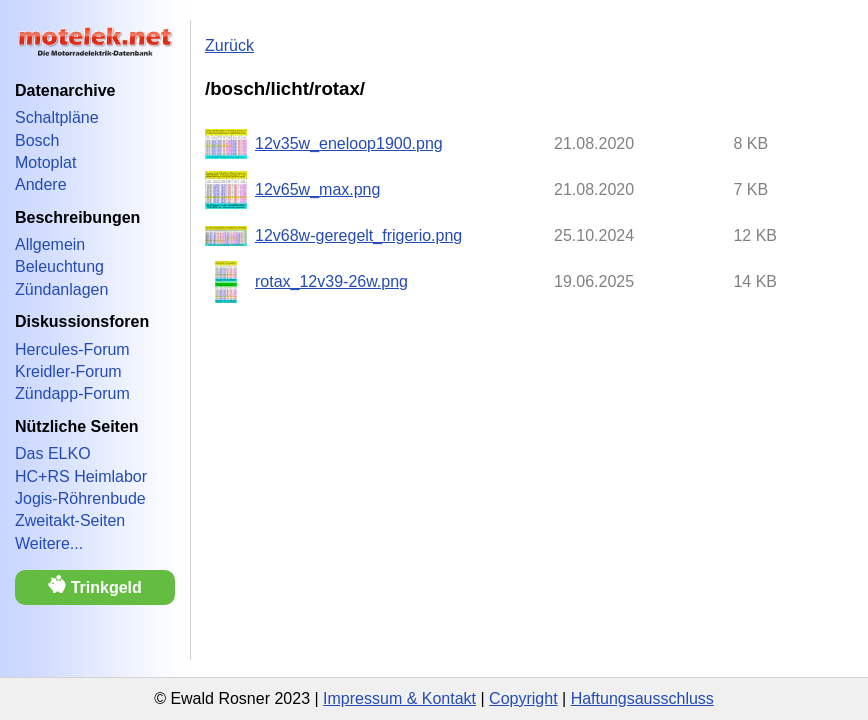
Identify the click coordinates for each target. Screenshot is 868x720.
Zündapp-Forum (72, 393)
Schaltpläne (57, 117)
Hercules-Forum (72, 349)
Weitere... (49, 543)
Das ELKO (53, 453)
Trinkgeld (95, 585)
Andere (41, 184)
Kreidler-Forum (68, 371)
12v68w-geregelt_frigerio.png (358, 235)
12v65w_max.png (317, 189)
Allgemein (50, 244)
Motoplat (45, 162)
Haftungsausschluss (642, 698)
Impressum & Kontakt (399, 698)
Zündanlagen (61, 289)
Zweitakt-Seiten (70, 520)
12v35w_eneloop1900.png (349, 143)
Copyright (523, 698)
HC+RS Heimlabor (81, 476)
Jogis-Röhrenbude (80, 498)
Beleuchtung (59, 266)
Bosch (37, 140)
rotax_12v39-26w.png (331, 281)
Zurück (229, 45)
